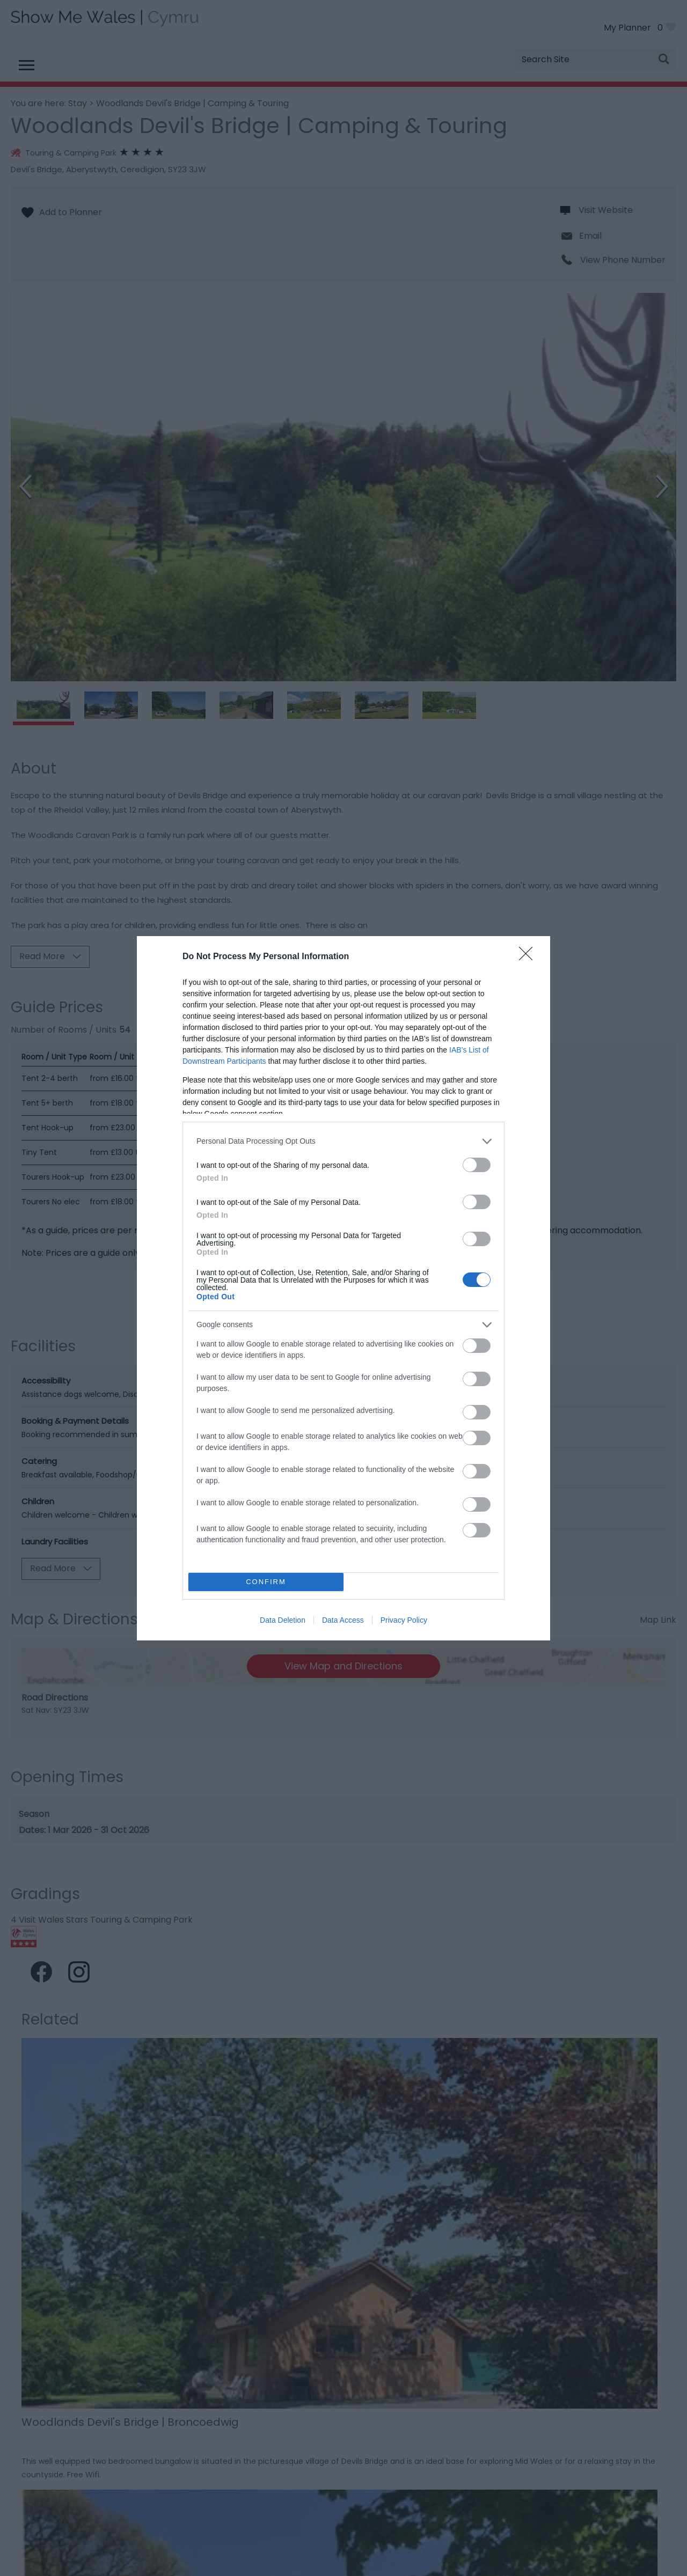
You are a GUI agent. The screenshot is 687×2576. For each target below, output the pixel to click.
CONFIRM (266, 1582)
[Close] (529, 957)
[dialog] (343, 1288)
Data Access (343, 1620)
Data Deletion (282, 1620)
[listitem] (343, 1141)
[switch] (477, 1165)
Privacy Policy (404, 1620)
